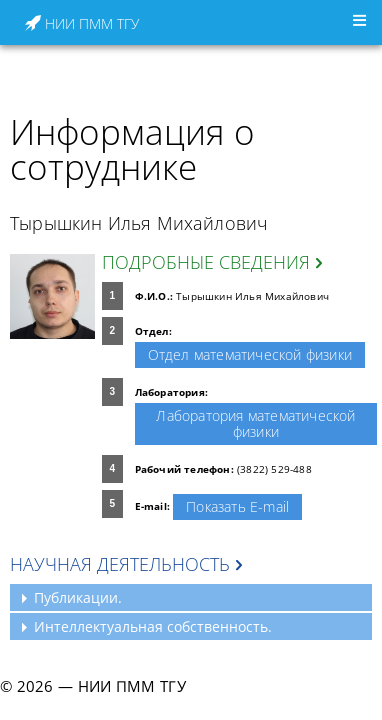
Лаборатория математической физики (255, 423)
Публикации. (78, 597)
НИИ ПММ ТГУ (82, 23)
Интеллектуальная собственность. (153, 626)
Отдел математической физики (250, 354)
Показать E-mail (237, 506)
